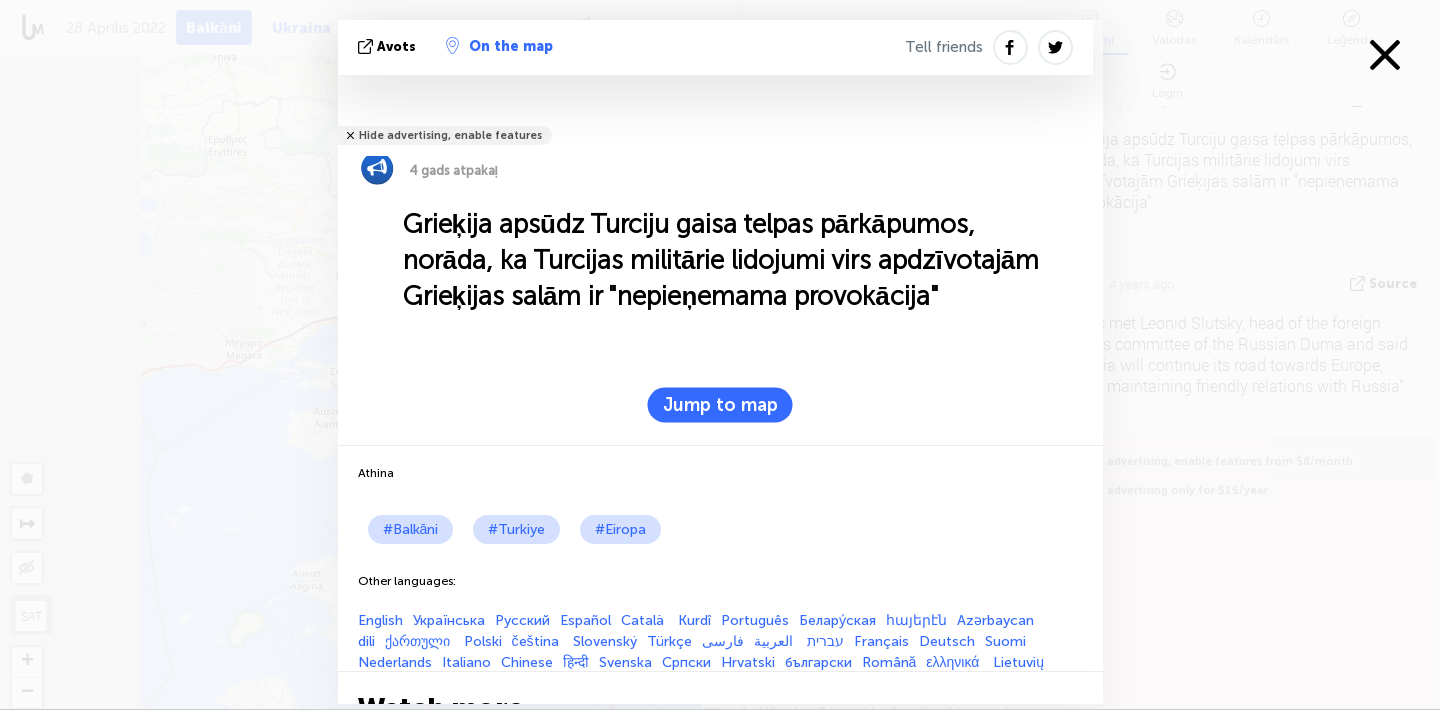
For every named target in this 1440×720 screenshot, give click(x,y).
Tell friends (944, 47)
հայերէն (916, 620)
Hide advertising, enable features (450, 135)
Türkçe (669, 641)
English (380, 620)
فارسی (723, 641)
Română (889, 662)
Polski (483, 641)
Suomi (1005, 641)
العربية (775, 641)
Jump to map (720, 405)
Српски (686, 662)
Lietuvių (1018, 662)
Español (585, 620)
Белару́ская (837, 620)
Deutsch (947, 641)
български (818, 662)
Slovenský (605, 641)
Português (755, 620)
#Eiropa (620, 529)
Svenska (625, 662)
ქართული (419, 641)
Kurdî (694, 620)
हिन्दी (576, 662)
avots (389, 46)
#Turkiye (516, 529)
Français (881, 641)
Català (644, 620)
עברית (825, 641)
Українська (449, 620)
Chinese (527, 662)
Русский (522, 620)
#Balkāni (411, 529)
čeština (537, 641)
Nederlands (395, 662)
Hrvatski (748, 662)
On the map (499, 46)
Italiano (466, 662)
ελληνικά (954, 662)
